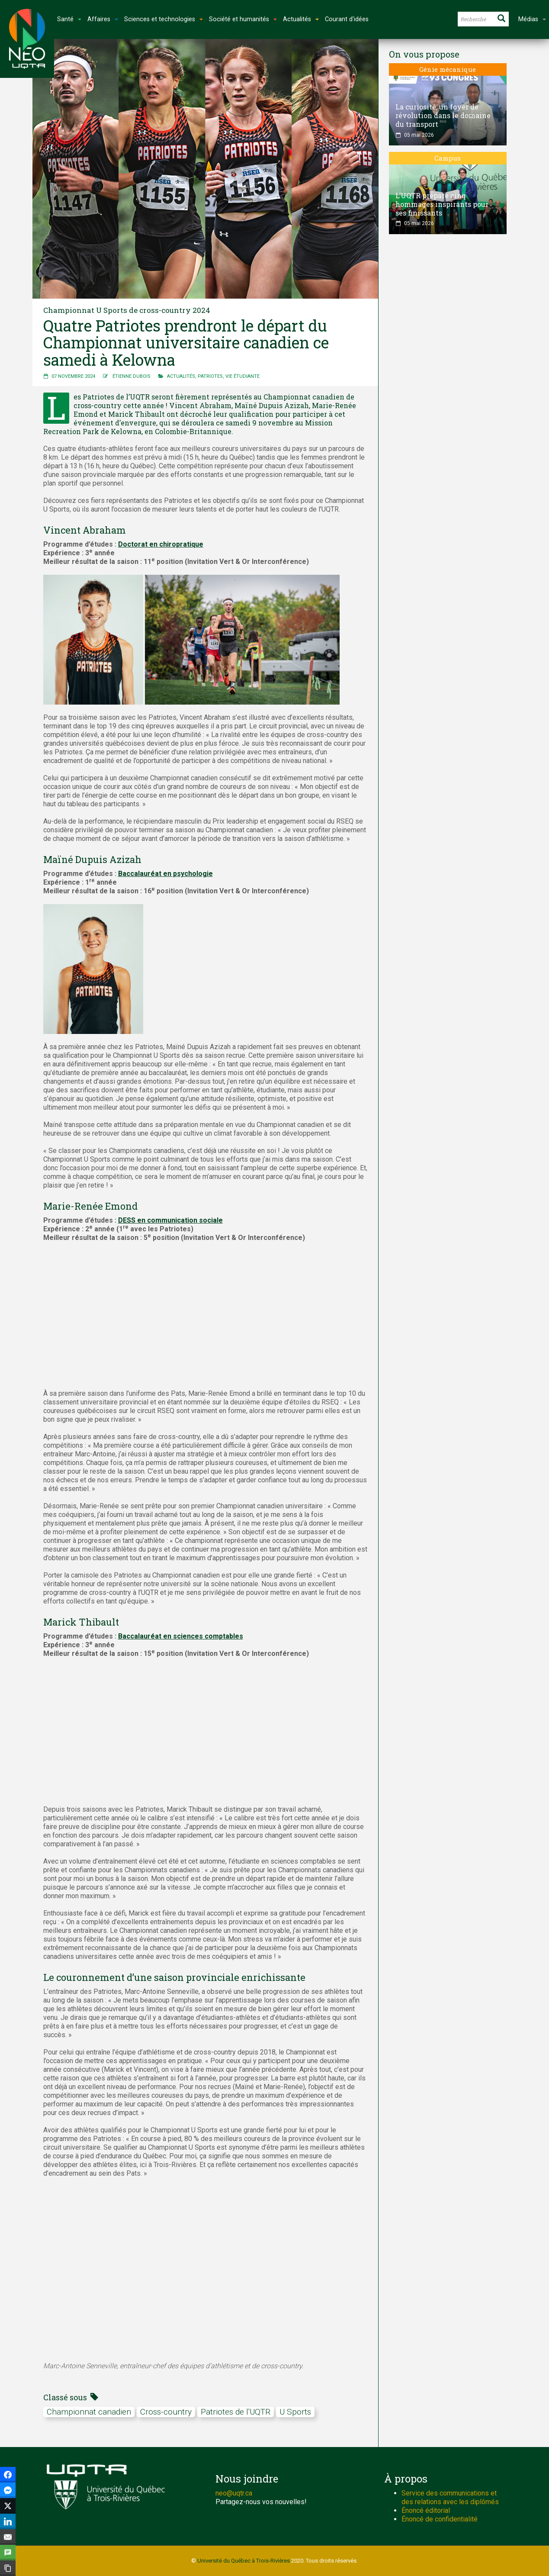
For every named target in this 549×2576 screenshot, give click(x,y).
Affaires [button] (102, 19)
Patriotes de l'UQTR (235, 2412)
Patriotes (210, 376)
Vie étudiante (242, 376)
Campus (447, 158)
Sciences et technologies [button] (163, 19)
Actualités (181, 376)
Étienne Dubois (131, 376)
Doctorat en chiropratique (160, 544)
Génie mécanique (447, 69)
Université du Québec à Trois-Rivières (243, 2560)
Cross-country (166, 2412)
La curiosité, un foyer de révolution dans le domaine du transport (443, 115)
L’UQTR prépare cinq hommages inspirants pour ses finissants (441, 204)
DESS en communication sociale (170, 1220)
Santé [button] (69, 19)
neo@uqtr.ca (233, 2493)
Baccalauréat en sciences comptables (180, 1636)
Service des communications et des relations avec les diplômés (450, 2497)
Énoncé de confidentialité (439, 2519)
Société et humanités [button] (243, 19)
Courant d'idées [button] (347, 19)
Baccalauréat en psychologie (165, 873)
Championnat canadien (89, 2412)
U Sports (295, 2412)
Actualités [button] (301, 19)
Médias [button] (532, 19)
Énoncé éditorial (425, 2510)
